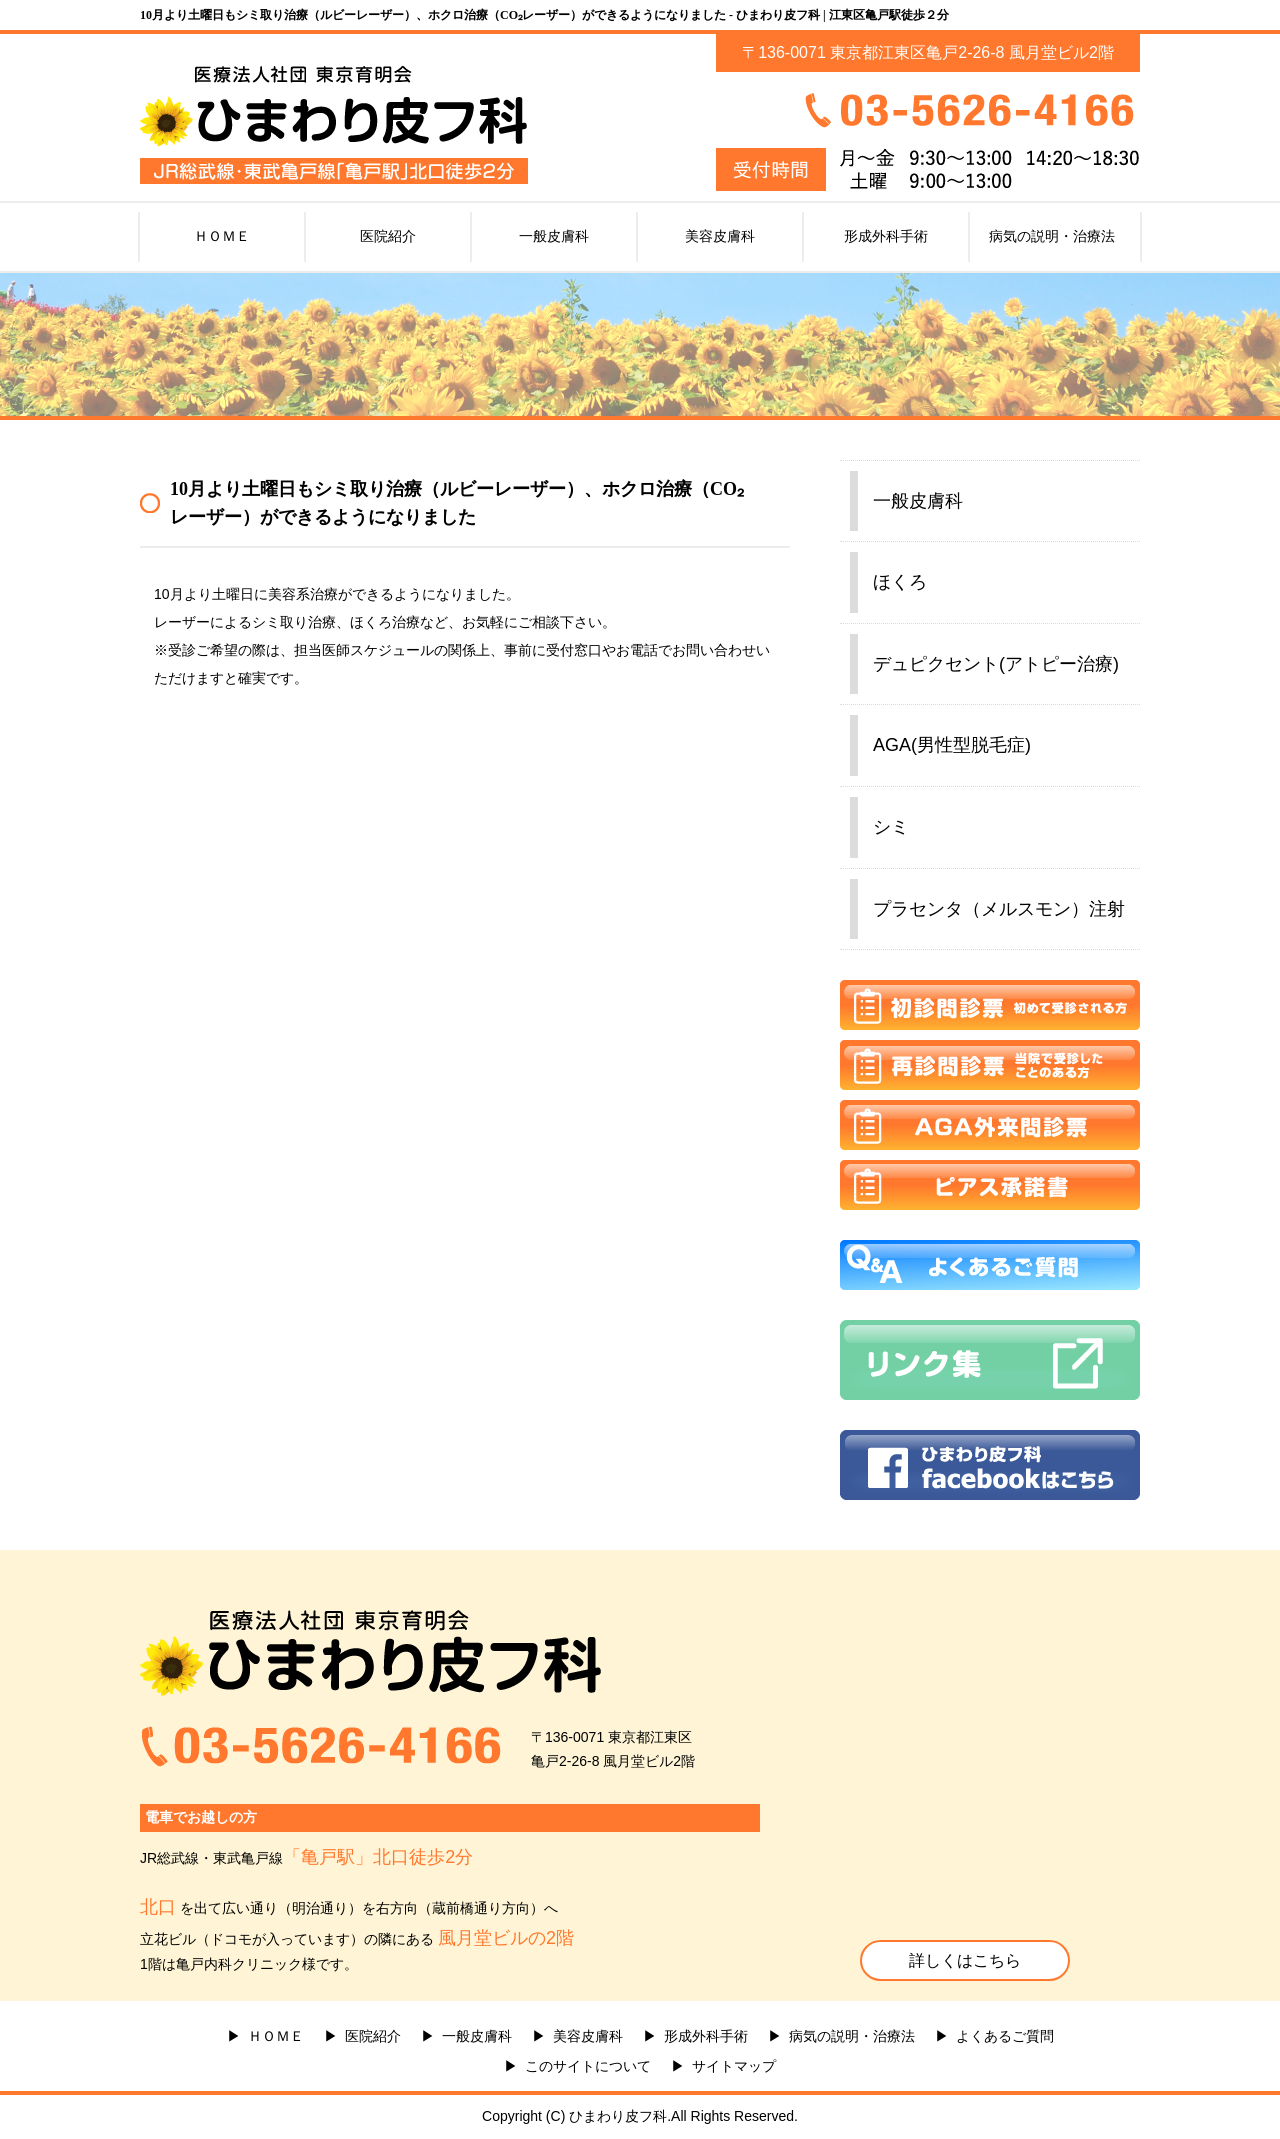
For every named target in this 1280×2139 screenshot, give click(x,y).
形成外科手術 (886, 236)
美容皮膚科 (720, 236)
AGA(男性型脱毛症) (952, 745)
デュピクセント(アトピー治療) (996, 664)
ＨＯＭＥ (222, 236)
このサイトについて (588, 2066)
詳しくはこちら (965, 1960)
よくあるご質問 (1005, 2036)
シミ (891, 827)
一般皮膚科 (554, 236)
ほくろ (900, 582)
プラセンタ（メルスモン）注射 (999, 909)
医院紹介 (388, 236)
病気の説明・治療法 (1052, 236)
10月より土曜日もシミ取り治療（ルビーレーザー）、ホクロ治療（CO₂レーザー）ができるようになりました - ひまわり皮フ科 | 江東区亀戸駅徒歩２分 (544, 15)
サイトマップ (734, 2066)
